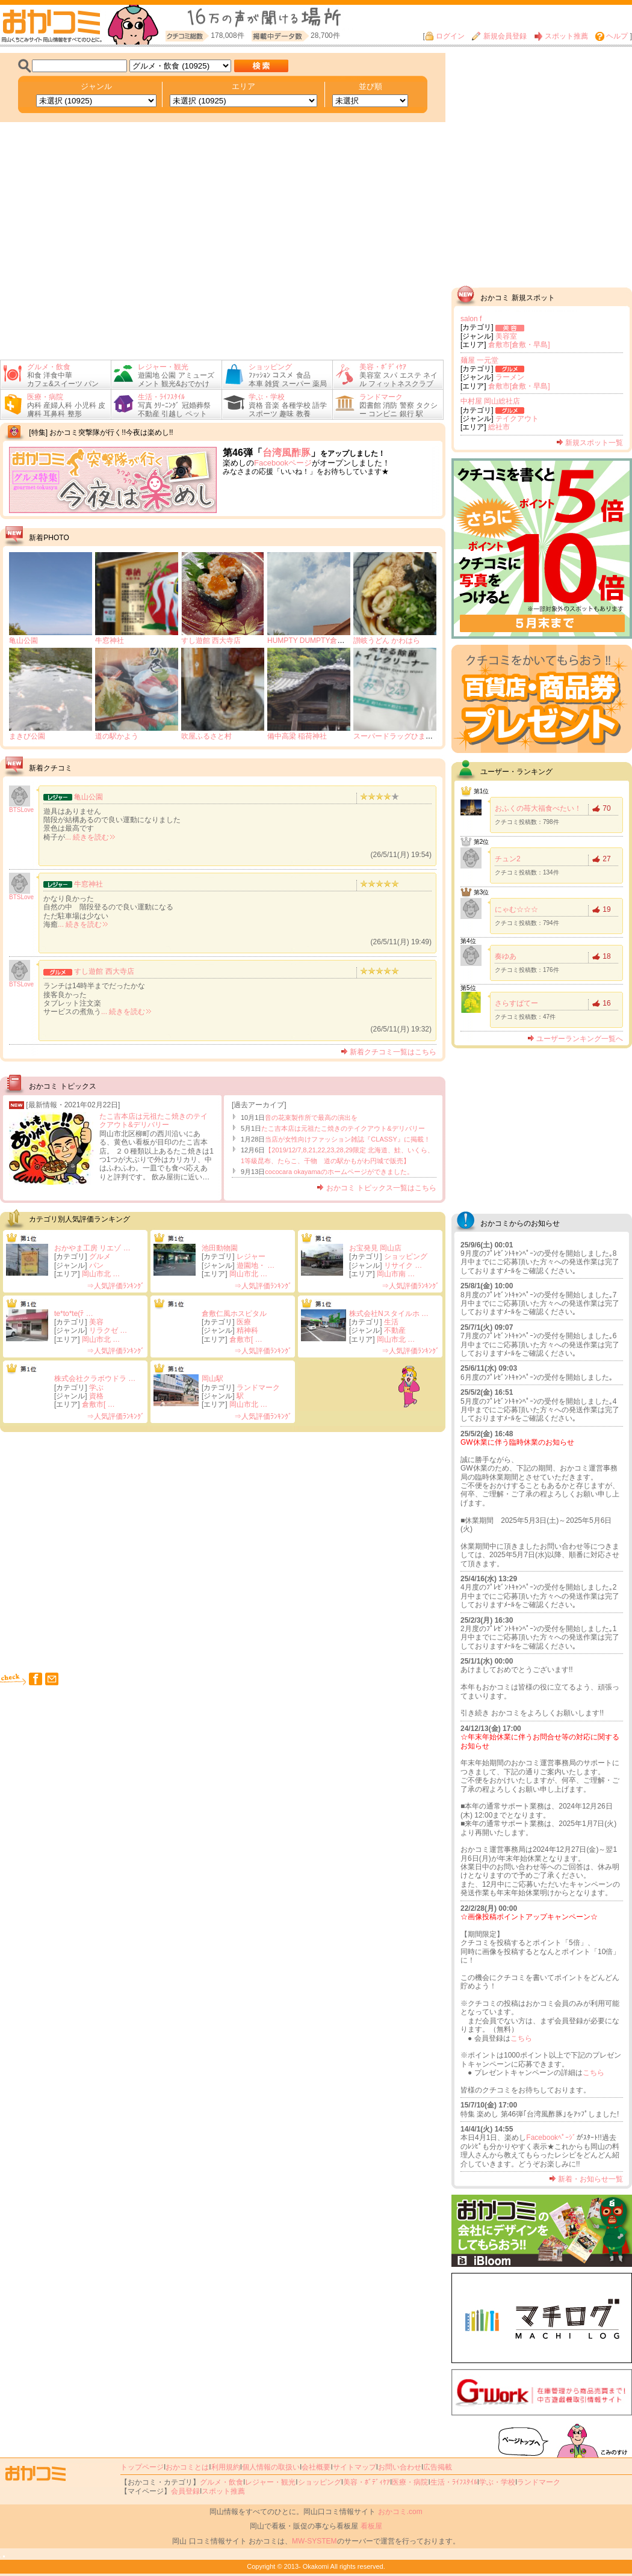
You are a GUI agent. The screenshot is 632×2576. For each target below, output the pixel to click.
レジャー (251, 1256)
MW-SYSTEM (314, 2541)
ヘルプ (611, 36)
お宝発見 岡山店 (375, 1248)
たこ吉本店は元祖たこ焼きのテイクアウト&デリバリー (153, 1120)
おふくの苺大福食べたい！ (538, 808)
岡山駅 (212, 1378)
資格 (96, 1396)
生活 (391, 1322)
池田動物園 (220, 1248)
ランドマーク (258, 1387)
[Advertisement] (113, 1551)
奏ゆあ (505, 956)
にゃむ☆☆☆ (516, 909)
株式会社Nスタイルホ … (389, 1313)
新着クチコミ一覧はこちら (388, 1052)
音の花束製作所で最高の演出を (311, 1117)
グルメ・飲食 (221, 2482)
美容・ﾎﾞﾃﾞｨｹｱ (366, 2482)
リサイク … (403, 1265)
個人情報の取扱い (271, 2467)
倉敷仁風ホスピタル (234, 1313)
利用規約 (225, 2467)
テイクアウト (517, 418)
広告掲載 (437, 2467)
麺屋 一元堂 (479, 360)
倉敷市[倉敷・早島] (519, 344)
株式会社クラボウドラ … (94, 1378)
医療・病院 (410, 2482)
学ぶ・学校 (497, 2482)
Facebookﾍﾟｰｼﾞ (551, 2137)
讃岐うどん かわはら (386, 640)
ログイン (445, 36)
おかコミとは (187, 2467)
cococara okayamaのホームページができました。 (339, 1171)
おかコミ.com (400, 2511)
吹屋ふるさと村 (206, 736)
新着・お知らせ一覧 (586, 2179)
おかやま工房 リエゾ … (92, 1248)
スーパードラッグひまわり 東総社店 (412, 736)
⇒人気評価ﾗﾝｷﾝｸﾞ (115, 1286)
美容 (96, 1322)
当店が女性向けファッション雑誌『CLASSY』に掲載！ (347, 1139)
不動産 (395, 1330)
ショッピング (405, 1256)
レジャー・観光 (270, 2482)
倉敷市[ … (245, 1339)
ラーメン (509, 377)
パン (96, 1265)
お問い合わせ (399, 2467)
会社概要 (316, 2467)
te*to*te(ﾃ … (73, 1313)
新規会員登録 (499, 36)
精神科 (247, 1330)
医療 (244, 1322)
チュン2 (508, 859)
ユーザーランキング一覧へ (575, 1038)
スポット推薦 (561, 36)
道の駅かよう (116, 736)
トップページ (142, 2467)
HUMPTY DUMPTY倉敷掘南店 (316, 640)
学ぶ (96, 1387)
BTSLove (21, 810)
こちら (521, 2038)
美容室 (506, 336)
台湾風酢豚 (286, 452)
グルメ (100, 1256)
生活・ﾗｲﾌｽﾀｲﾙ (453, 2482)
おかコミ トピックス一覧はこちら (376, 1188)
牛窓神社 (109, 640)
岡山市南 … (396, 1274)
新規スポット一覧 (589, 442)
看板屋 (371, 2526)
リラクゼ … (108, 1330)
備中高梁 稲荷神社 (297, 736)
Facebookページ (283, 462)
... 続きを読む (90, 837)
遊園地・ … (255, 1265)
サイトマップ (354, 2467)
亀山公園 (23, 640)
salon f (471, 319)
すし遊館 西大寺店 (211, 640)
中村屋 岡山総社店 (490, 401)
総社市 (499, 427)
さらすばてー (516, 1003)
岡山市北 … (101, 1274)
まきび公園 (27, 736)
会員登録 (185, 2491)
